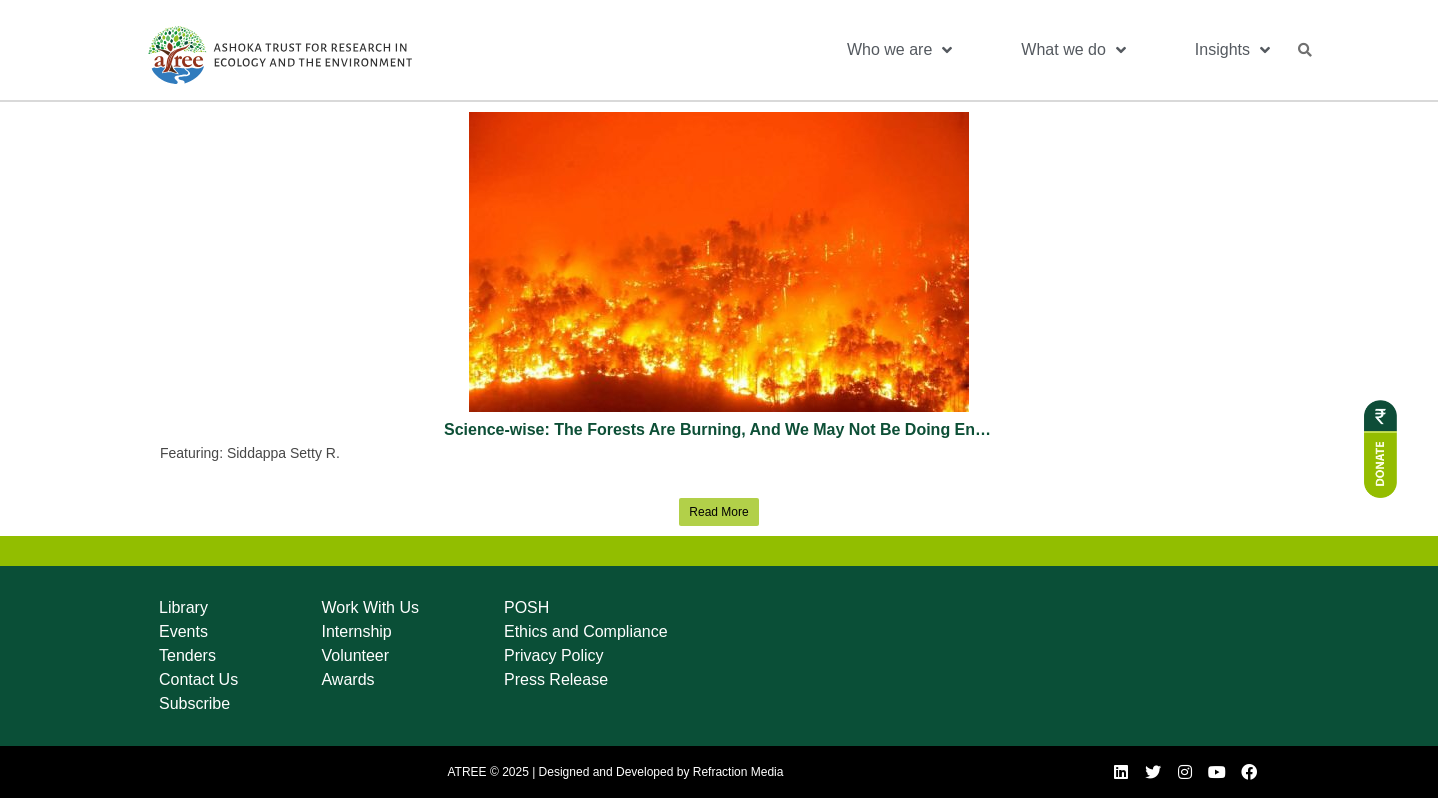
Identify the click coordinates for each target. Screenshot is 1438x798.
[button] (1305, 50)
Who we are (899, 50)
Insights (1232, 50)
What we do (1073, 50)
